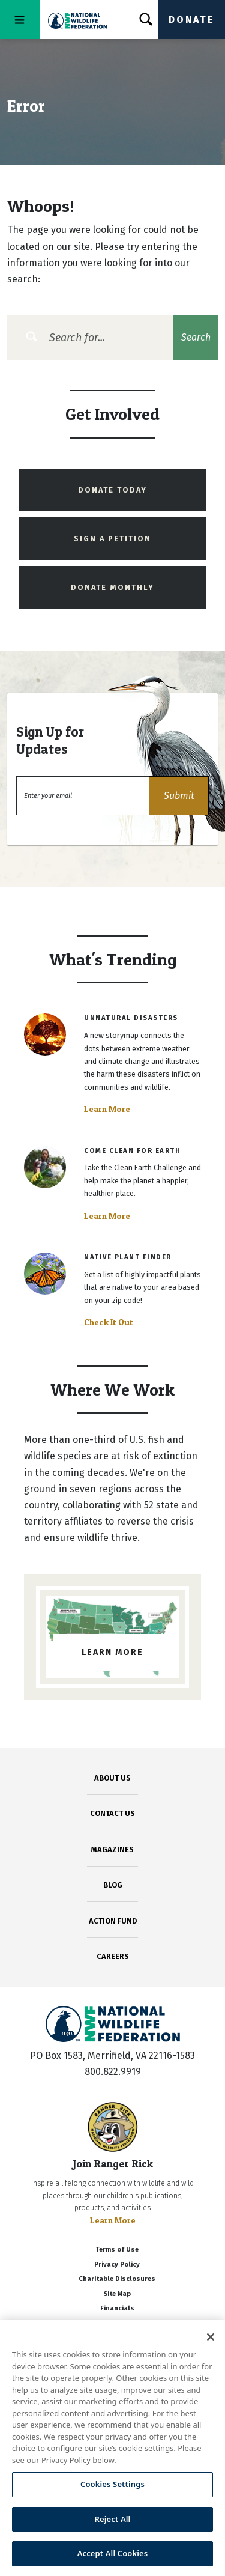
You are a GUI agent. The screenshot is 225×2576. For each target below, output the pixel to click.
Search (196, 337)
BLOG (112, 1884)
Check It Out (108, 1322)
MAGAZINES (112, 1849)
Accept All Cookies (112, 2553)
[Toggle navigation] (20, 19)
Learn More (107, 1109)
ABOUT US (112, 1777)
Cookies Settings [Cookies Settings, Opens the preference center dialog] (112, 2484)
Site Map (117, 2294)
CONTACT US (112, 1813)
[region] (112, 2448)
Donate (191, 19)
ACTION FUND (113, 1920)
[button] (179, 795)
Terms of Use (117, 2249)
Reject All (113, 2519)
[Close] (210, 2337)
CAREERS (113, 1956)
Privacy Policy (117, 2264)
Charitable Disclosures (117, 2279)
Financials (117, 2308)
